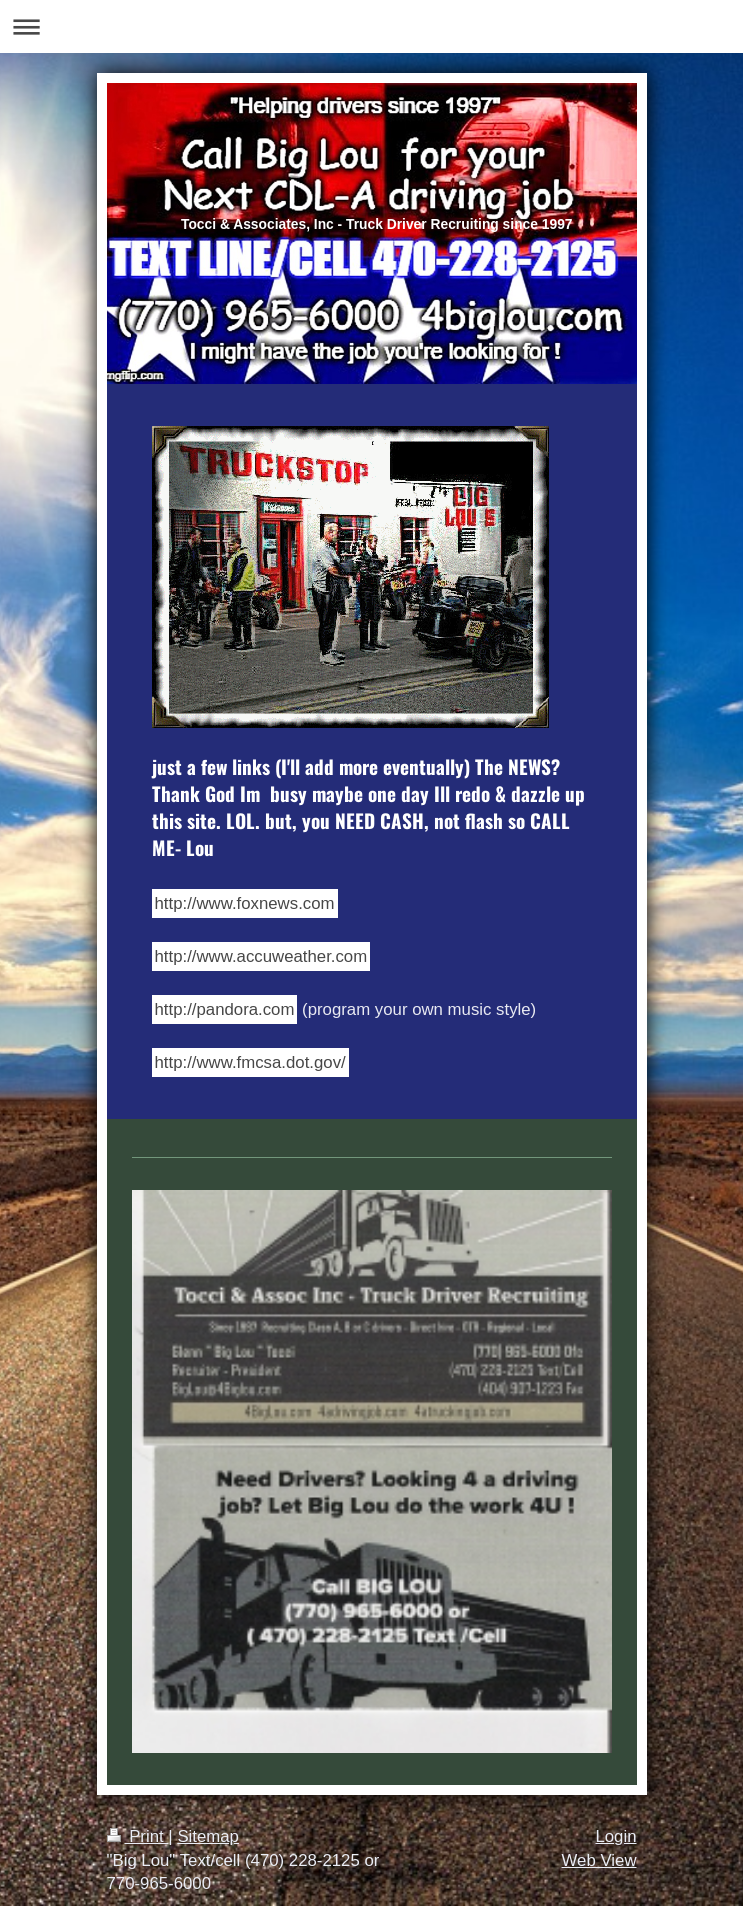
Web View (599, 1860)
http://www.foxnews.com (245, 903)
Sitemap (208, 1836)
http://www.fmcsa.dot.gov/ (250, 1062)
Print (138, 1836)
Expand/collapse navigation (371, 26)
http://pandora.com (225, 1009)
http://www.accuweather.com (261, 956)
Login (615, 1836)
